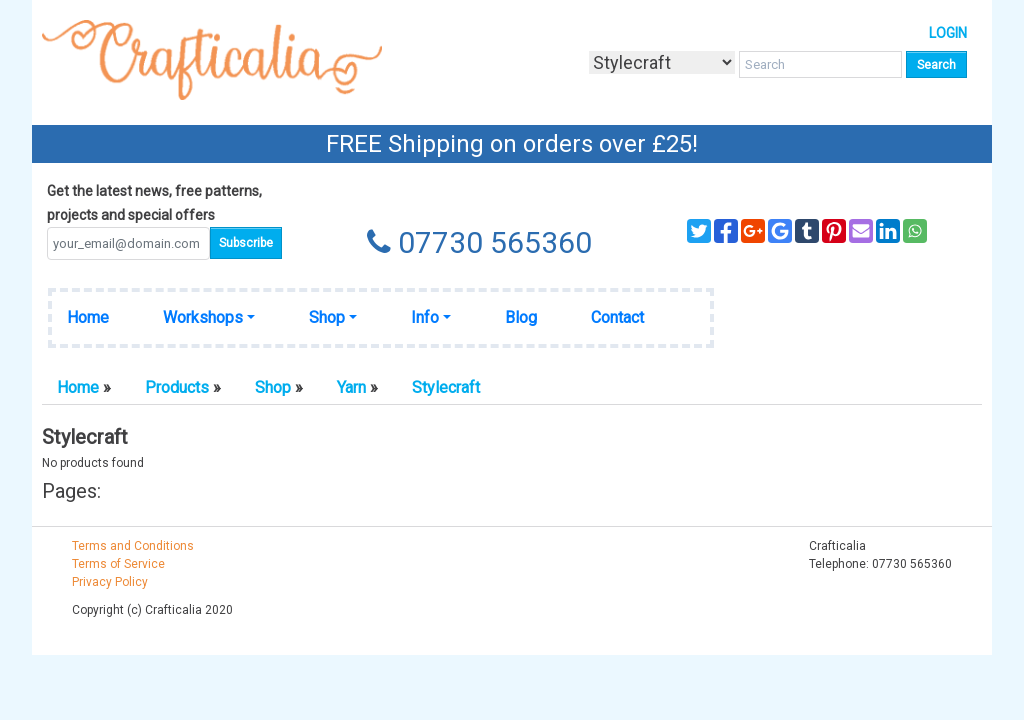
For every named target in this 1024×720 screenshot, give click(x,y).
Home (88, 317)
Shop (327, 317)
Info (425, 317)
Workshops (203, 317)
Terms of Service (118, 564)
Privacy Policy (110, 582)
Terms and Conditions (133, 546)
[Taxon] (662, 62)
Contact (617, 317)
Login (948, 33)
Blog (521, 317)
